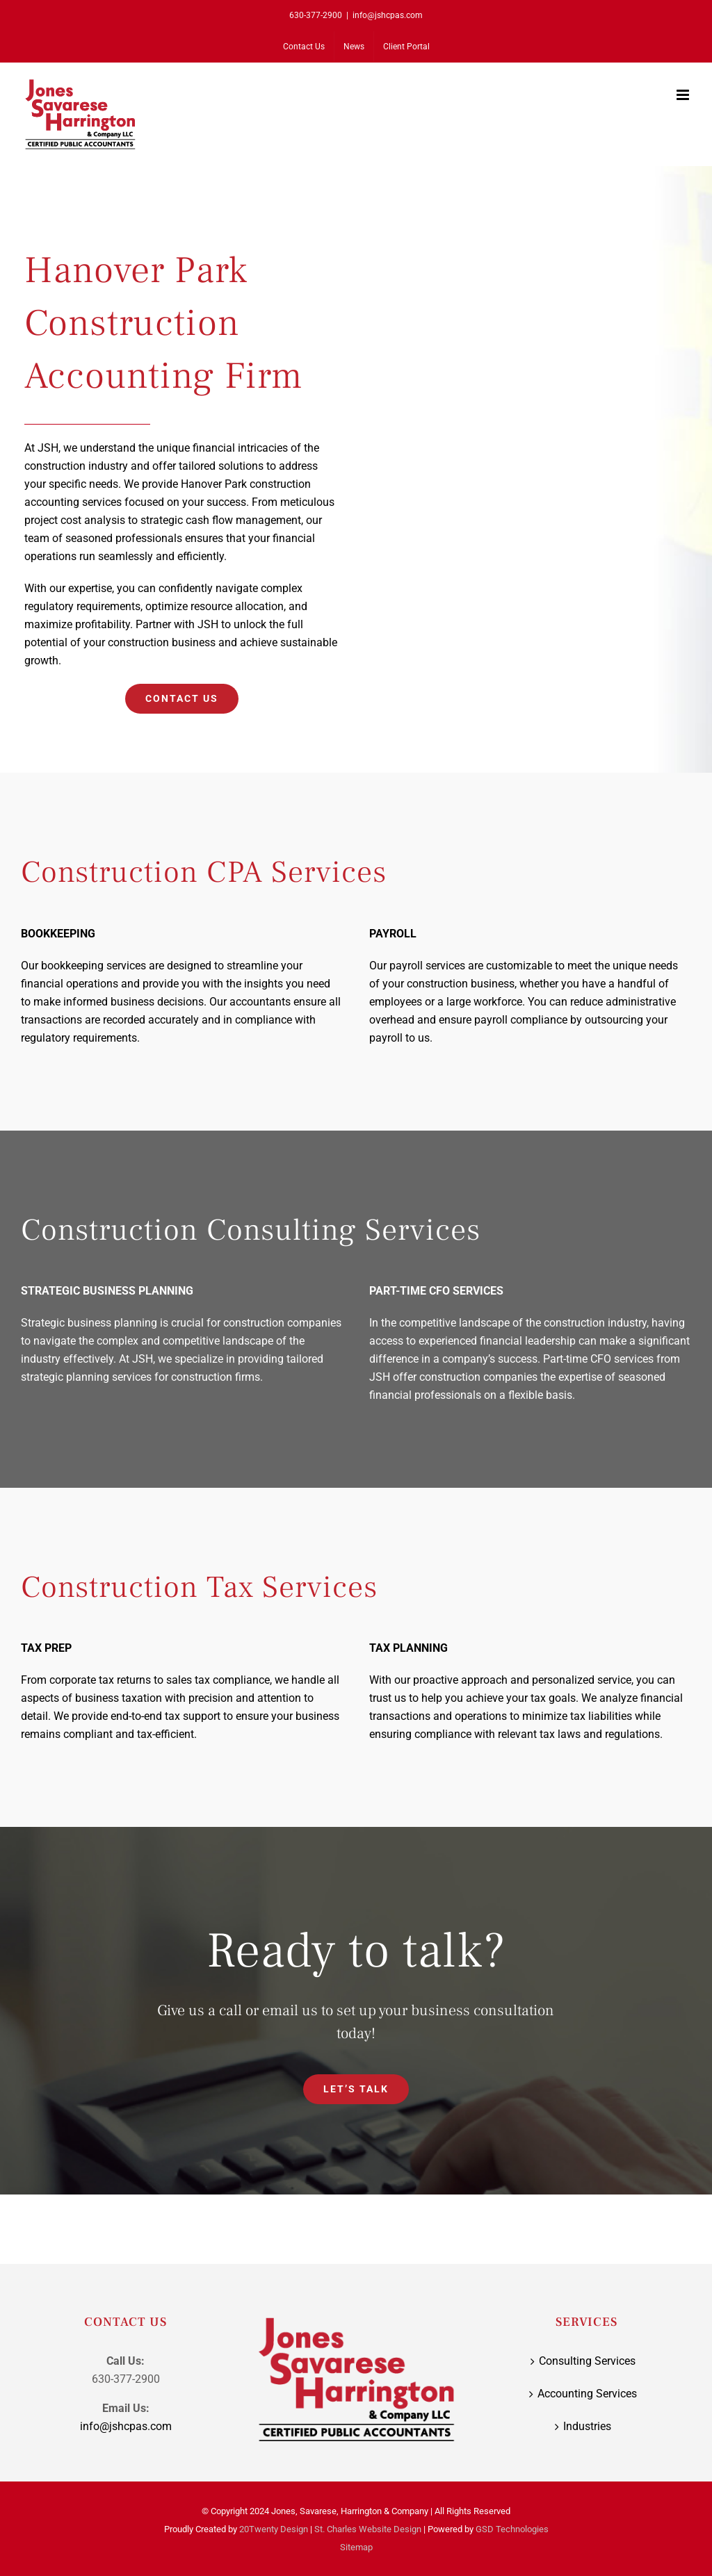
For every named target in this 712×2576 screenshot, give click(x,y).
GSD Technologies (512, 2529)
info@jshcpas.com (388, 15)
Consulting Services (587, 2361)
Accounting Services (587, 2393)
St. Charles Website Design (367, 2529)
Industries (587, 2426)
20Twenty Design (273, 2529)
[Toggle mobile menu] (684, 95)
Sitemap (356, 2547)
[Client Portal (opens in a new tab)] (406, 46)
